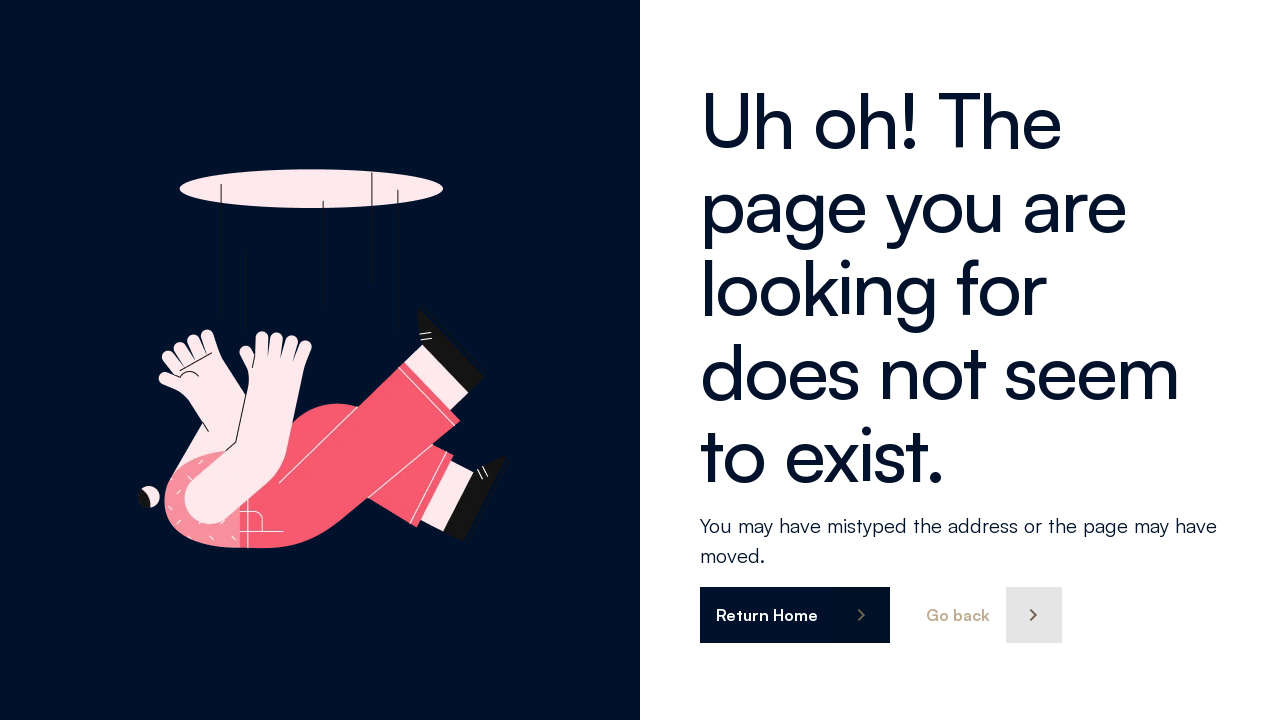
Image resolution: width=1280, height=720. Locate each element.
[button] (795, 615)
